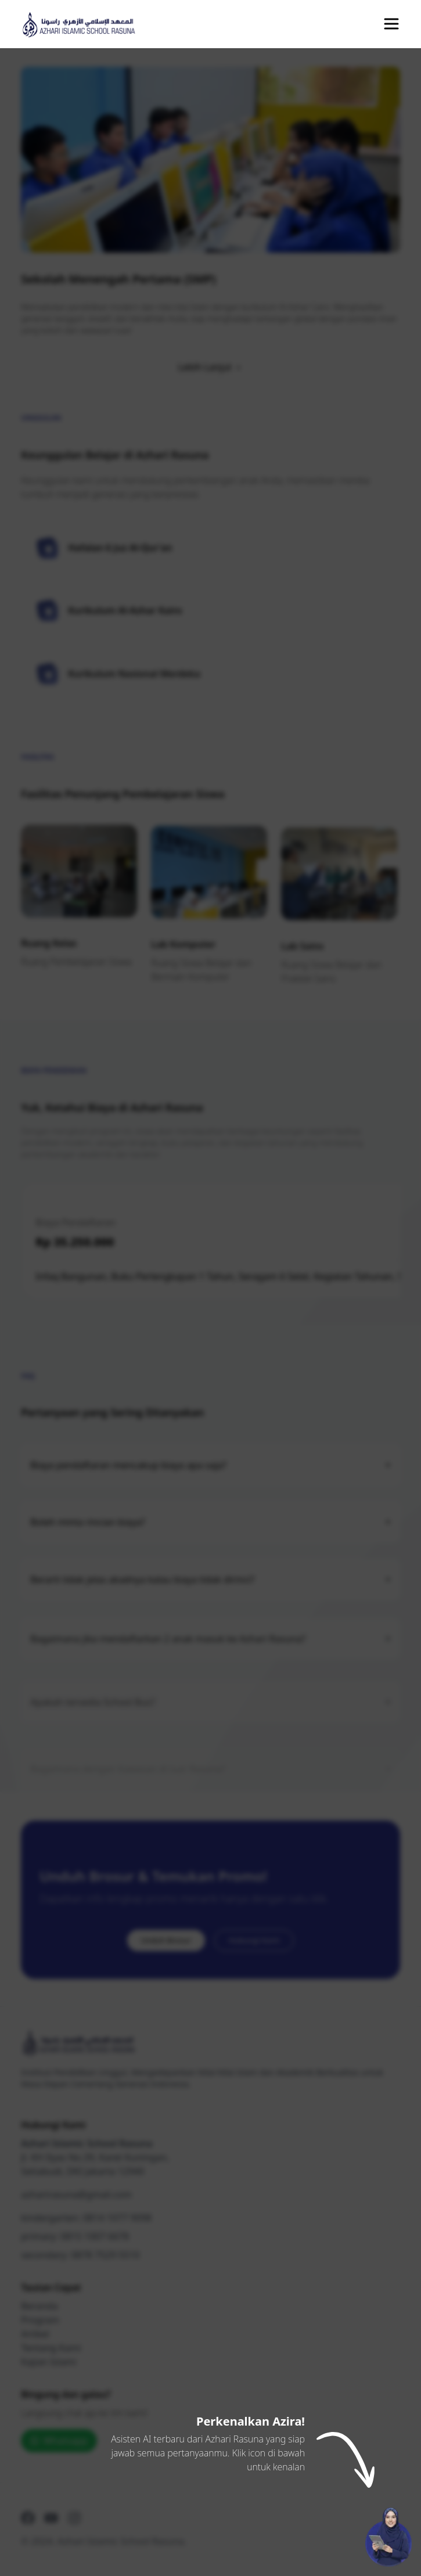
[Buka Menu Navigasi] (391, 24)
